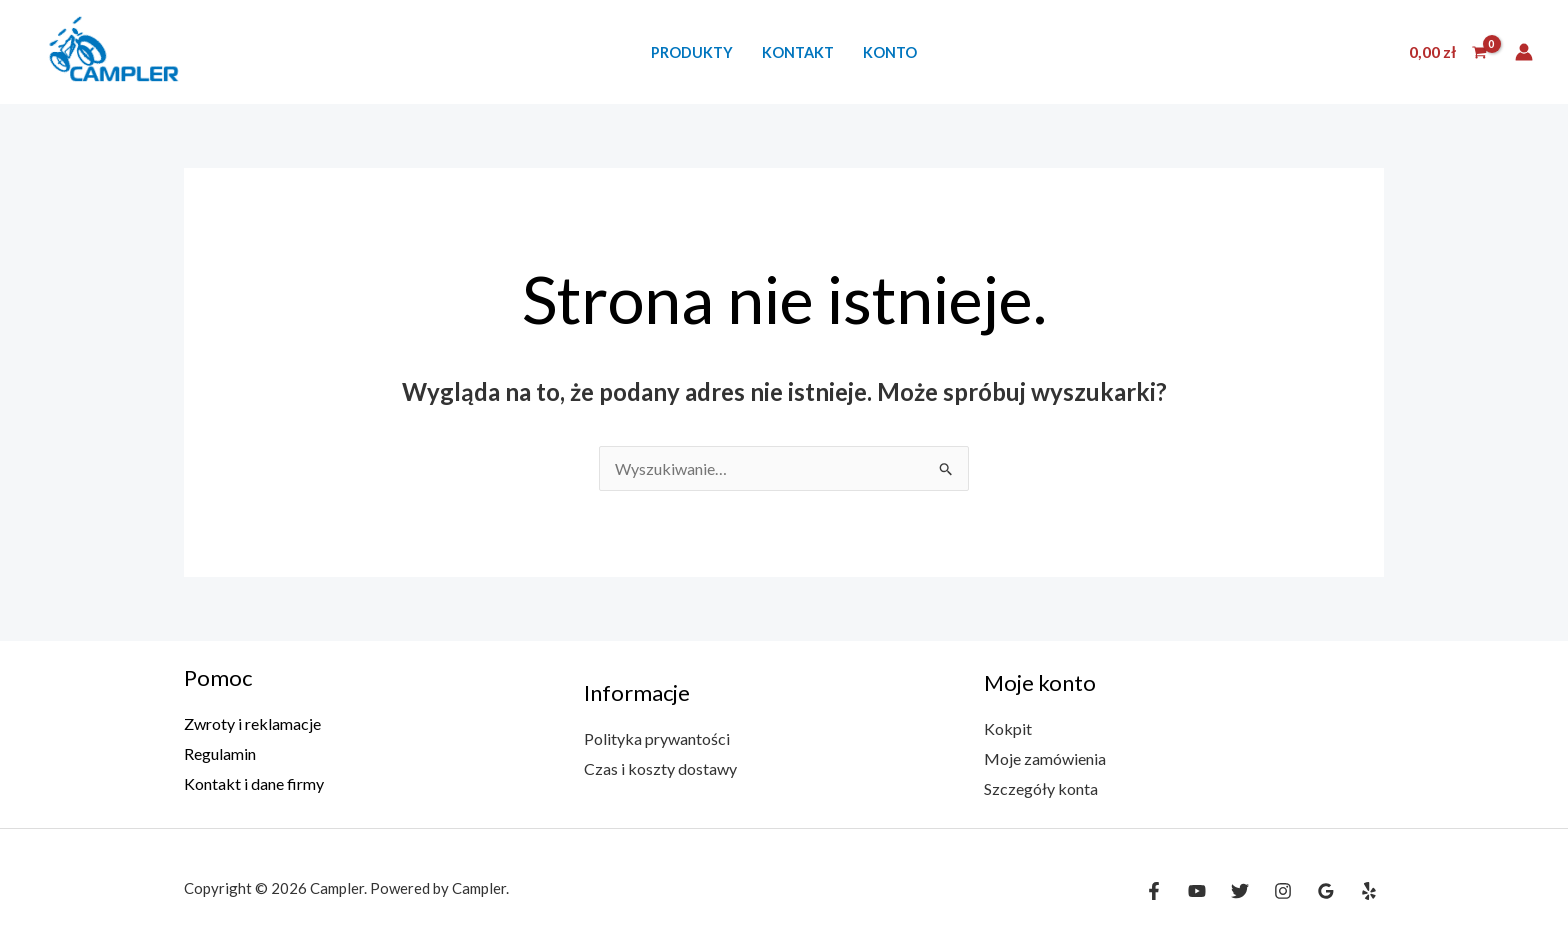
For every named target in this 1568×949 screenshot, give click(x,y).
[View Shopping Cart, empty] (1447, 52)
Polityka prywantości (657, 738)
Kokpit (1008, 728)
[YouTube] (1197, 891)
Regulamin (220, 753)
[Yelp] (1369, 891)
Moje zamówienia (1045, 758)
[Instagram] (1283, 891)
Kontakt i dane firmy (254, 783)
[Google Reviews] (1326, 891)
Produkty (692, 52)
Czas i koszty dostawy (660, 768)
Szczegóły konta (1041, 788)
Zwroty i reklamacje (252, 723)
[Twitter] (1240, 891)
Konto (890, 52)
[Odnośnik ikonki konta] (1524, 52)
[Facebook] (1154, 891)
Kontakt (798, 52)
